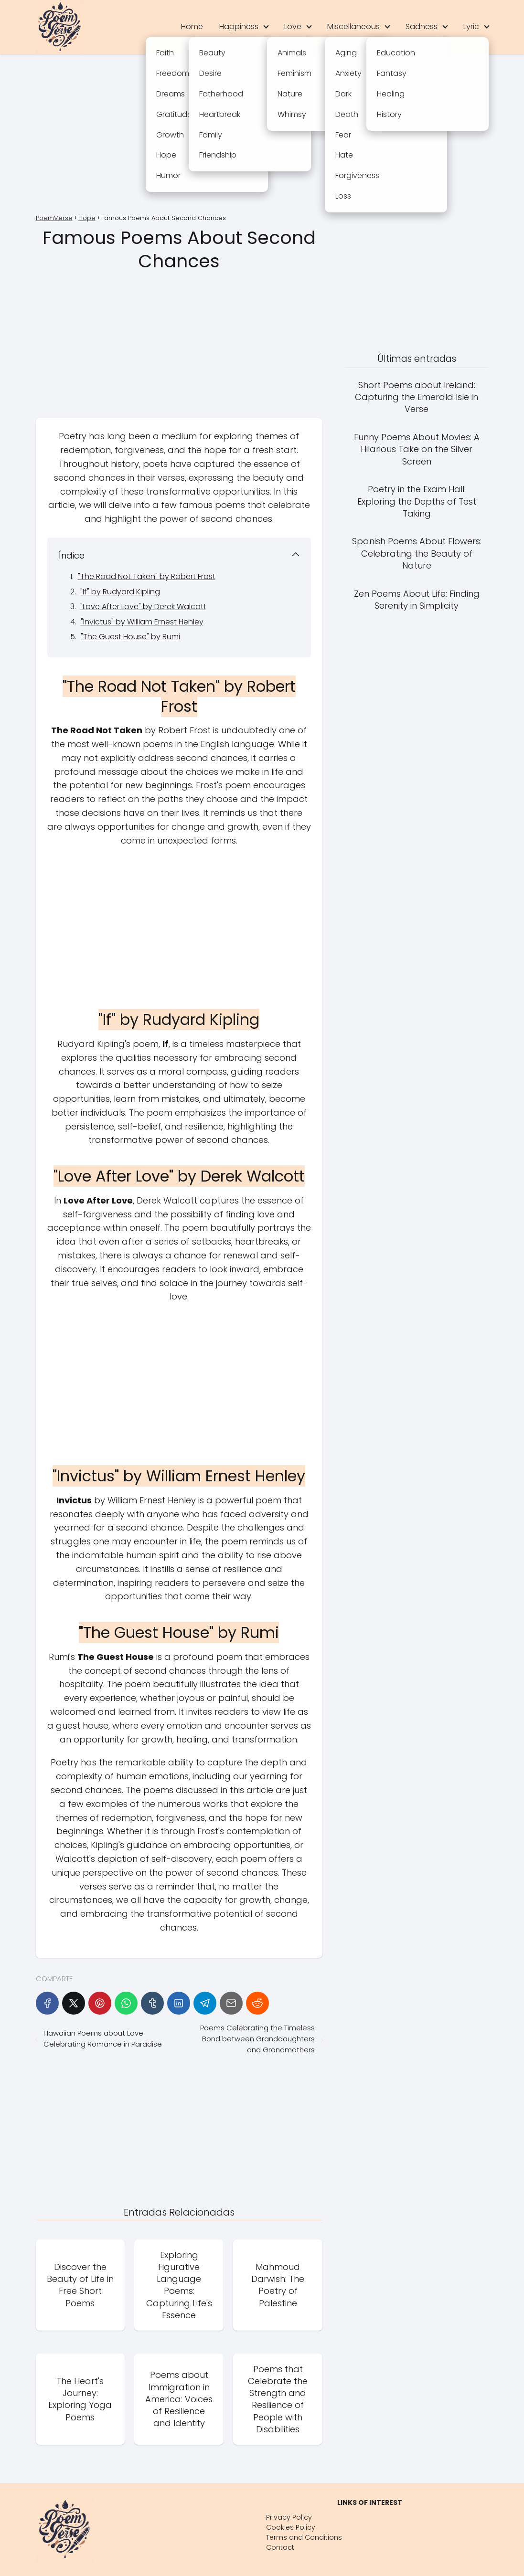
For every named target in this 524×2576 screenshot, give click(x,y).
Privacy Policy (289, 2517)
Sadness (422, 26)
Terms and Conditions (304, 2537)
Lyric (471, 26)
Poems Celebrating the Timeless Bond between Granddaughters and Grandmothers (257, 2039)
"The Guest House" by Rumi (130, 636)
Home (192, 26)
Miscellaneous (353, 26)
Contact (280, 2547)
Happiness (238, 26)
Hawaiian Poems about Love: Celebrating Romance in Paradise (102, 2038)
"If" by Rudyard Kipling (120, 591)
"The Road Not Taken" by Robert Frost (146, 576)
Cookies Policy (290, 2527)
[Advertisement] (262, 135)
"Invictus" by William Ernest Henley (142, 621)
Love (292, 26)
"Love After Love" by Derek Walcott (143, 606)
